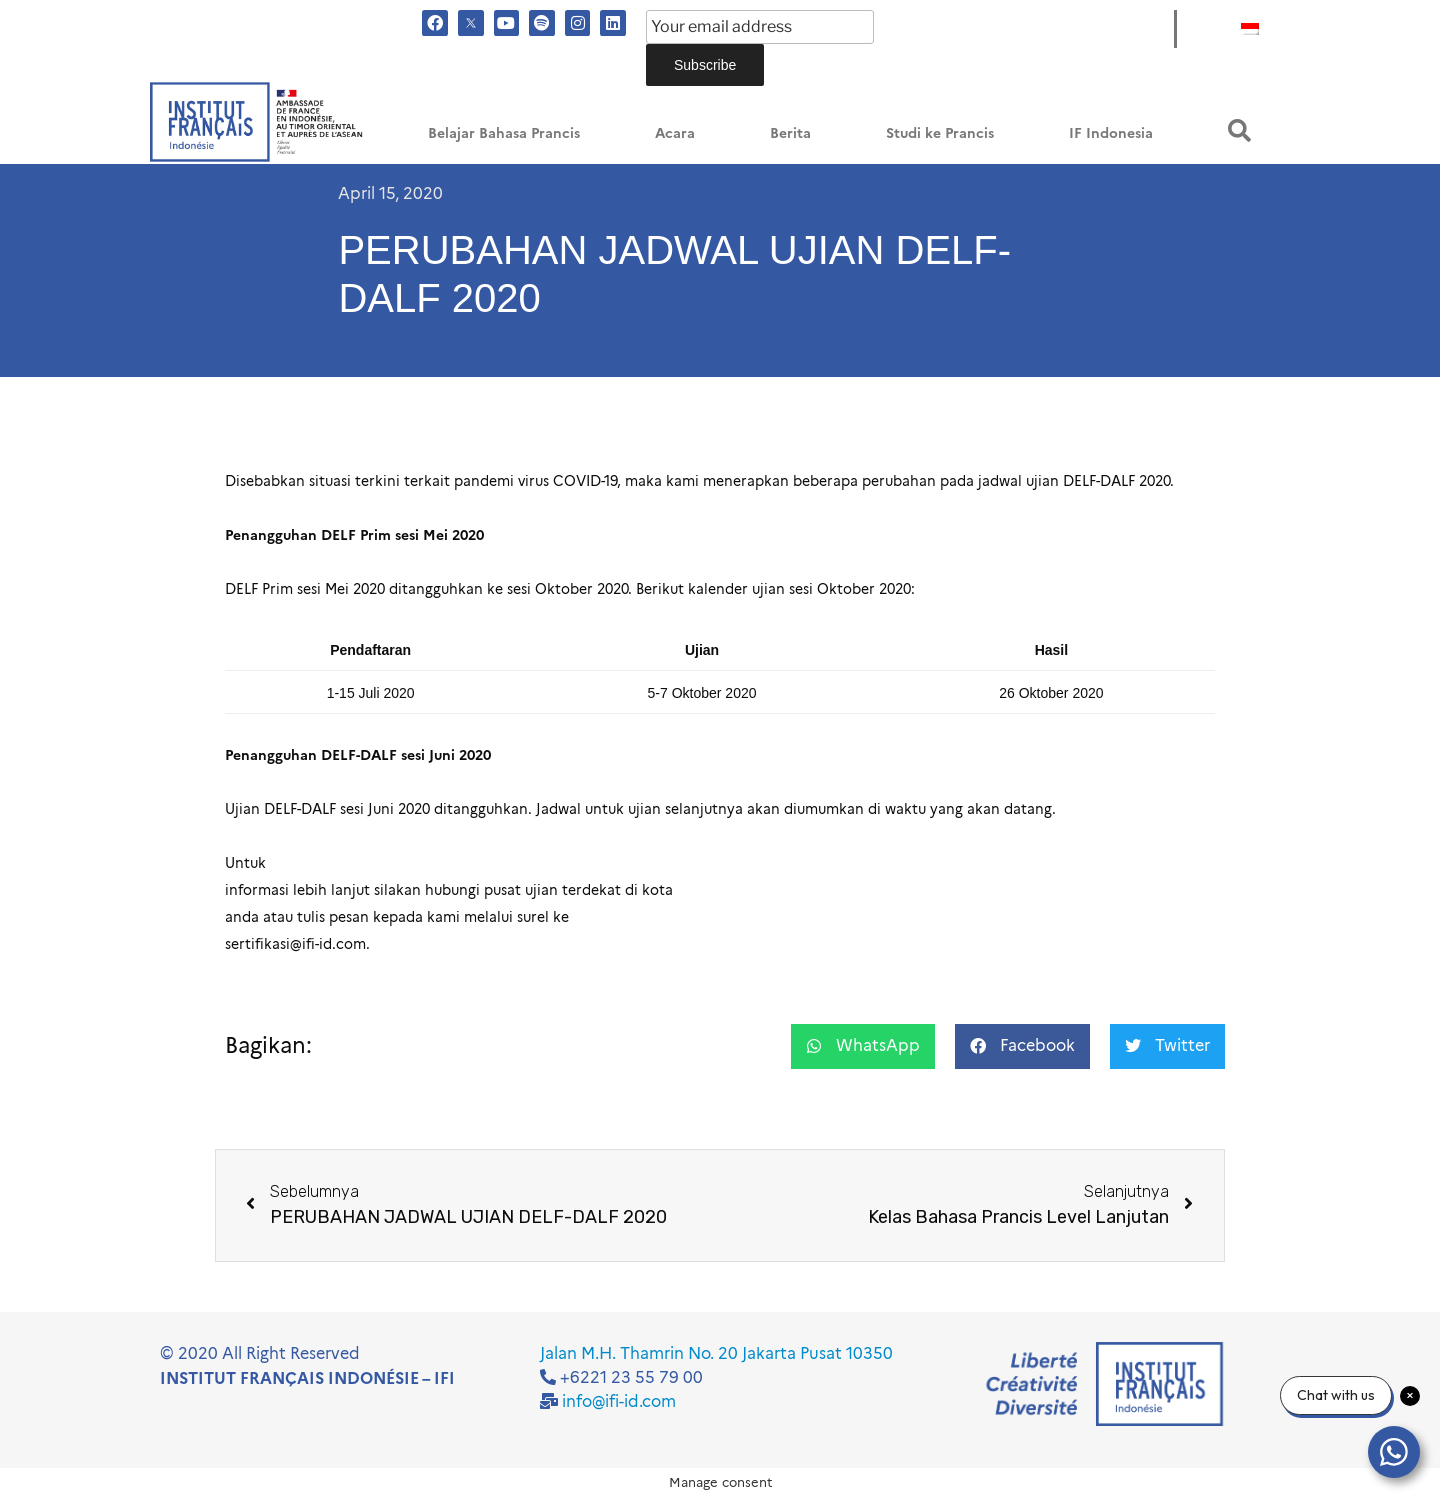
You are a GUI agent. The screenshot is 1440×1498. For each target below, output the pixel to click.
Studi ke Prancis (940, 133)
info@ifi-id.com (619, 1401)
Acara (675, 133)
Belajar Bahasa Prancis (504, 133)
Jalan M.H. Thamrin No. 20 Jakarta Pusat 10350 (716, 1353)
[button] (1239, 130)
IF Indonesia (1111, 133)
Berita (790, 133)
